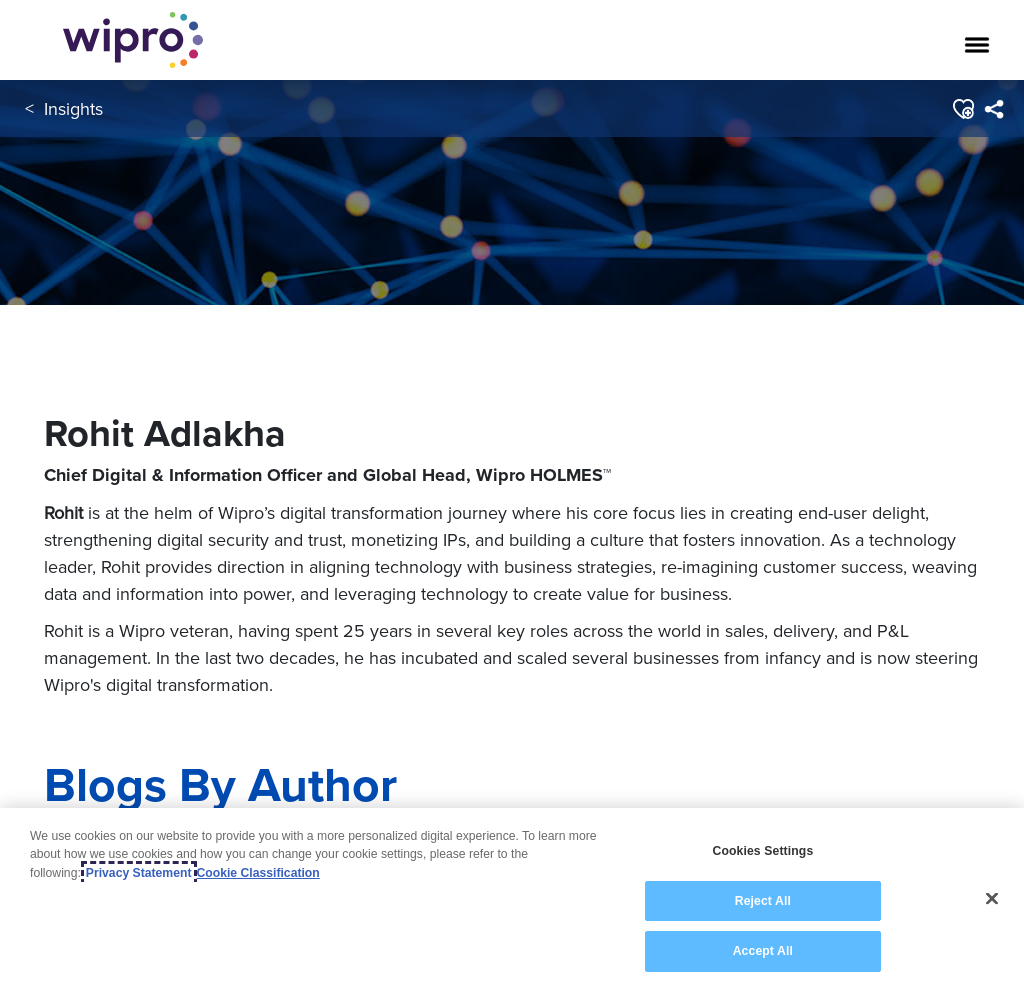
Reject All (763, 901)
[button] (962, 109)
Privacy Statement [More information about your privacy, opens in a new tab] (139, 873)
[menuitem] (993, 109)
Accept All (763, 951)
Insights (73, 108)
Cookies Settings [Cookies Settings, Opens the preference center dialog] (762, 851)
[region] (512, 900)
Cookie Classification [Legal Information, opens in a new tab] (258, 873)
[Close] (992, 899)
